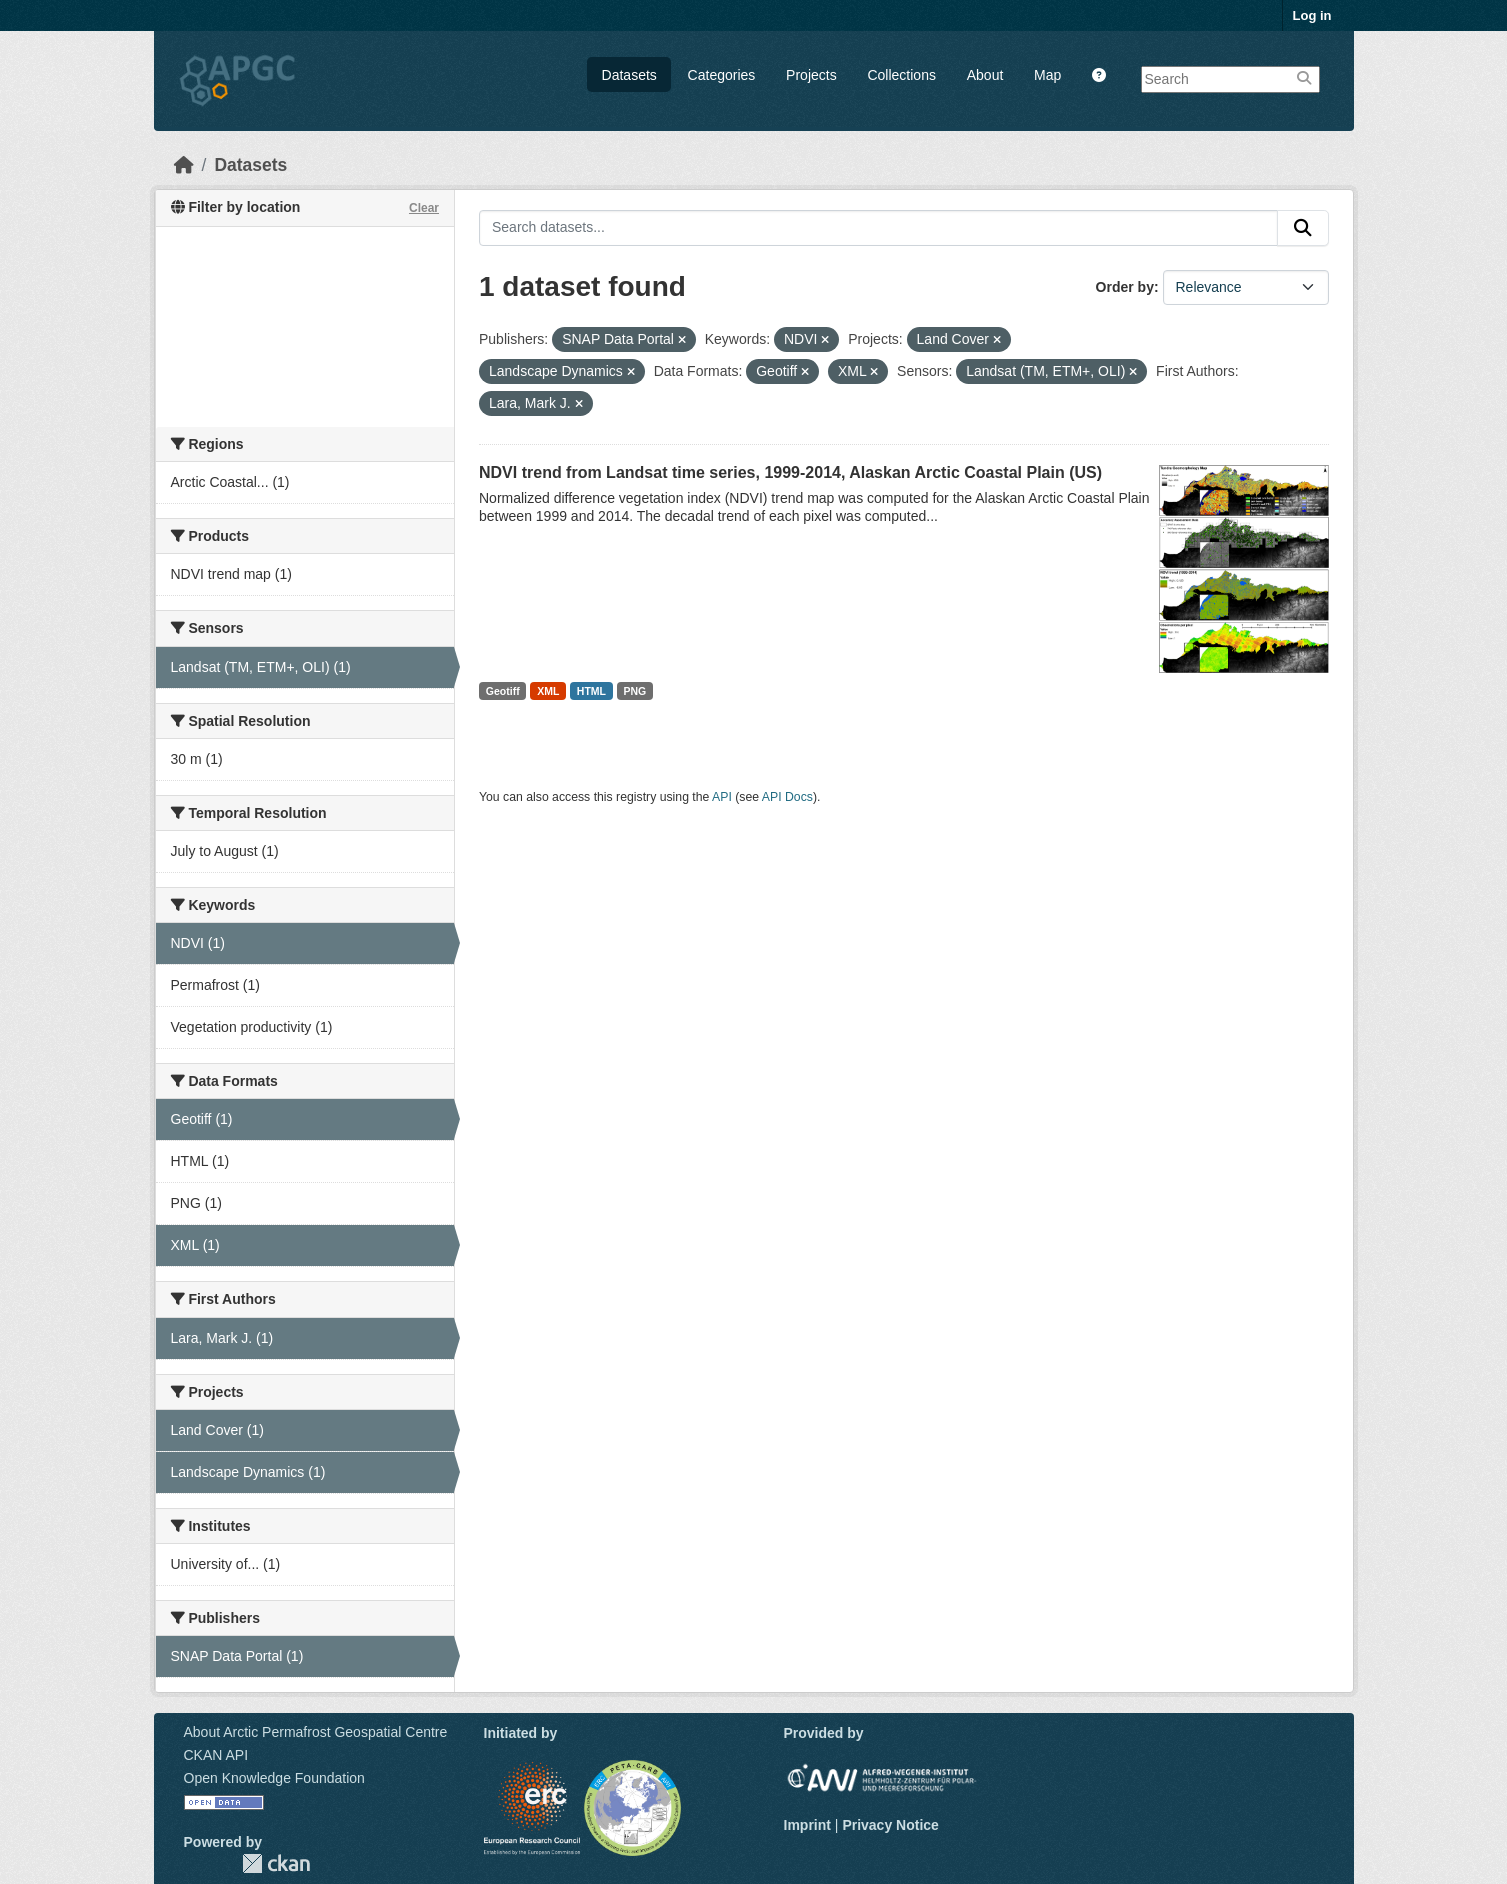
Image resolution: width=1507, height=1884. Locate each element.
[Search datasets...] (878, 228)
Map (1047, 75)
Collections (901, 75)
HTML (591, 691)
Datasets (629, 75)
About (985, 75)
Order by (1125, 287)
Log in (1312, 15)
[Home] (184, 165)
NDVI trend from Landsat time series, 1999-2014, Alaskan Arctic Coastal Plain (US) (790, 472)
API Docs (787, 797)
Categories (722, 75)
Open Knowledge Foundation (274, 1778)
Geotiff (503, 691)
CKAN (276, 1863)
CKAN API (216, 1755)
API (722, 797)
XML (548, 691)
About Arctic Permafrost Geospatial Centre (316, 1732)
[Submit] (1303, 228)
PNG (635, 691)
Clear (424, 208)
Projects (811, 75)
